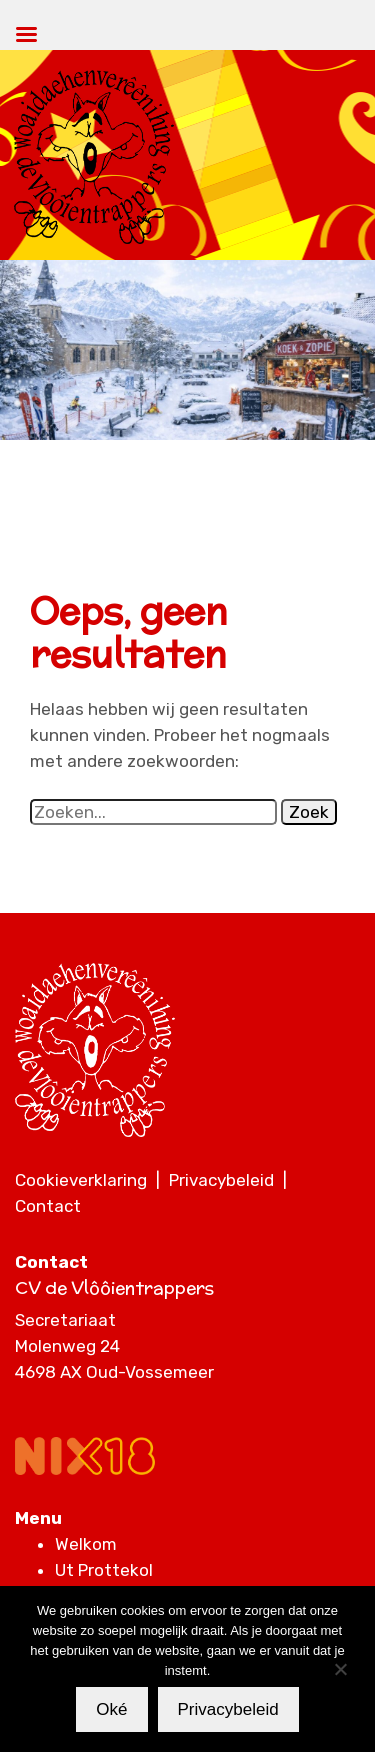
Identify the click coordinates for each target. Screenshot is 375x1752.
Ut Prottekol (104, 1570)
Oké (111, 1709)
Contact (48, 1206)
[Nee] (340, 1669)
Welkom (86, 1544)
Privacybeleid (221, 1180)
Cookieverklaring (81, 1180)
